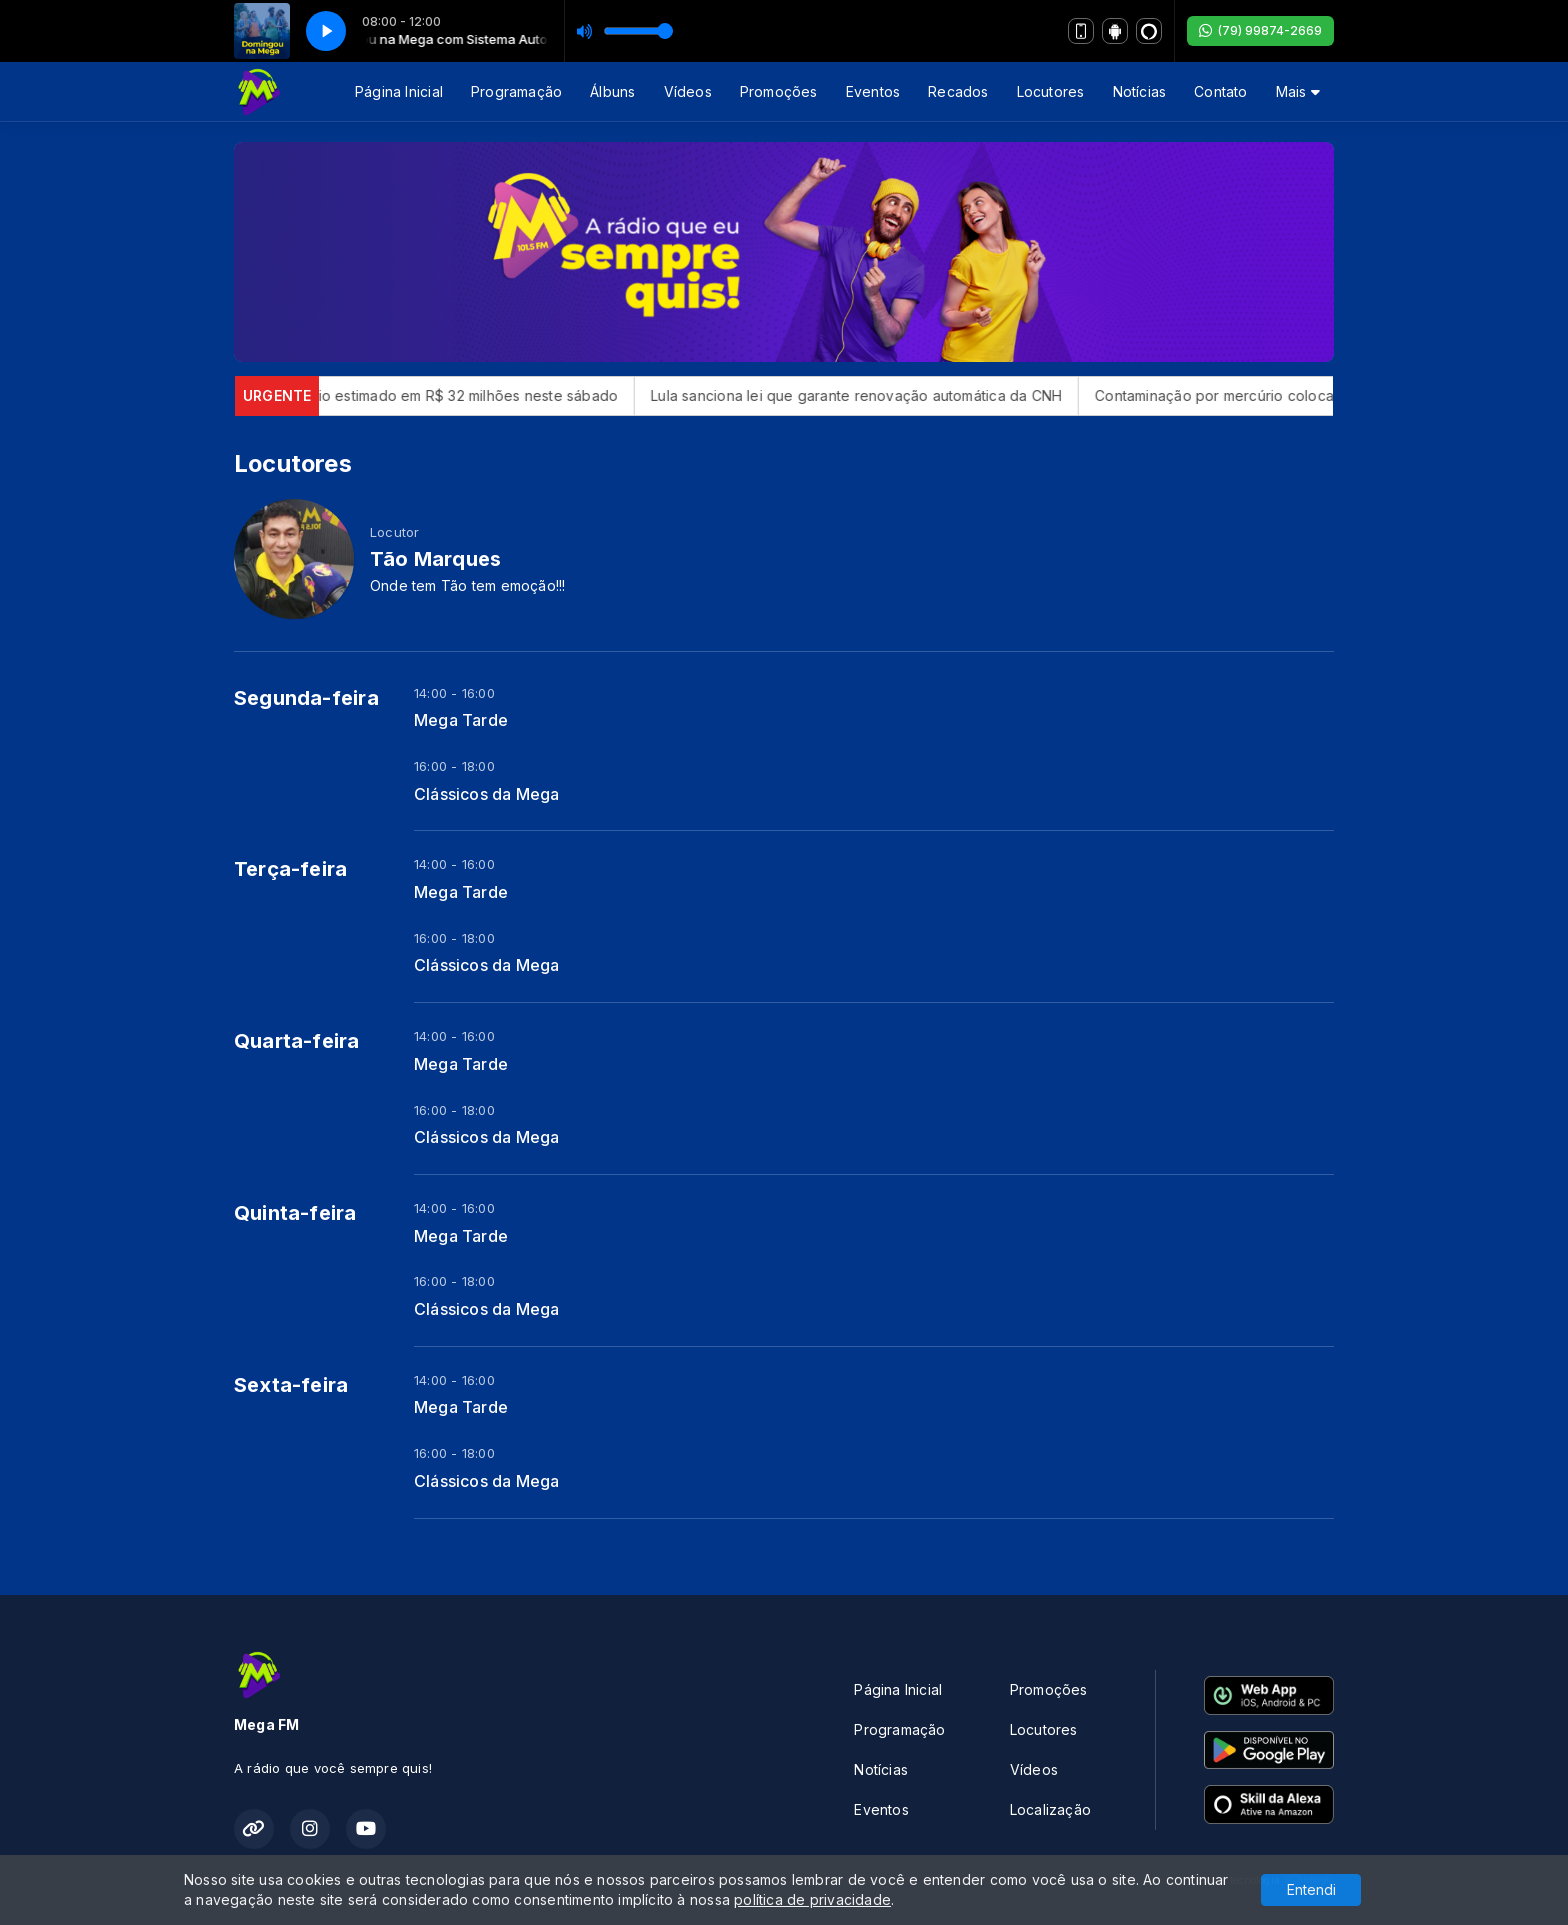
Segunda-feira (306, 698)
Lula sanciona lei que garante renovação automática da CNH (870, 395)
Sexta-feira (291, 1385)
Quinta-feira (295, 1213)
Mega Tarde (461, 720)
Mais (1298, 91)
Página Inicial (399, 91)
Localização (1050, 1809)
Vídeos (688, 91)
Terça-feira (290, 869)
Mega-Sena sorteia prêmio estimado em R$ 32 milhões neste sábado (397, 395)
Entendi (1311, 1889)
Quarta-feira (297, 1041)
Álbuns (612, 91)
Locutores (1051, 91)
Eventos (873, 91)
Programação (516, 91)
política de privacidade (812, 1899)
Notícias (1140, 91)
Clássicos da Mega (487, 794)
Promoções (779, 91)
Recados (958, 91)
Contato (1220, 91)
